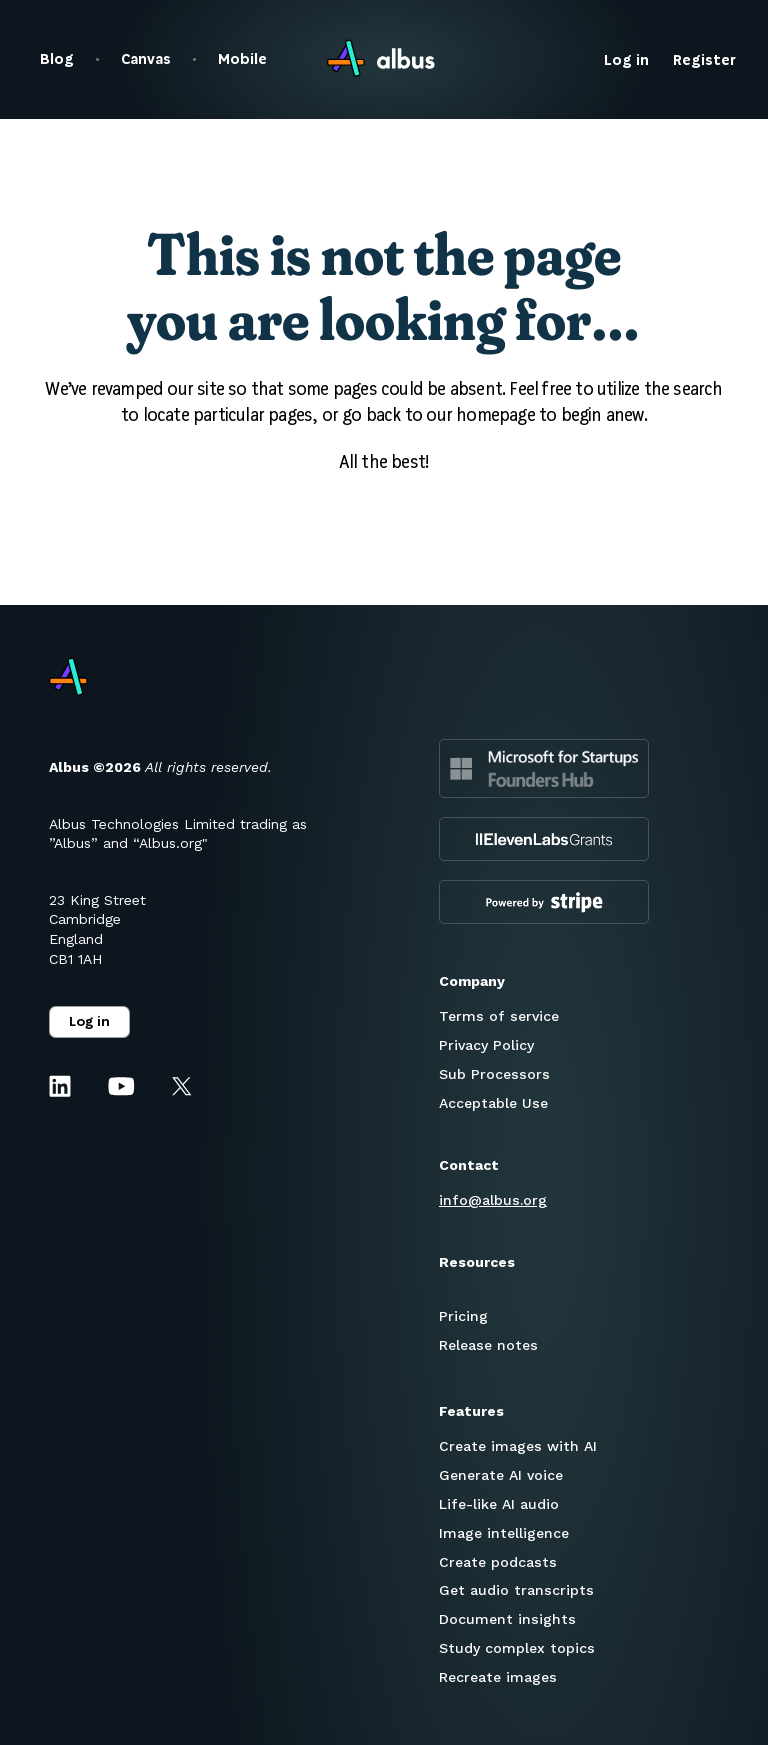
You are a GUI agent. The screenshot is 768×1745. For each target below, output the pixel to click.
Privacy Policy (486, 1045)
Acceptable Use (493, 1103)
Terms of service (499, 1016)
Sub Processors (494, 1074)
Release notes (488, 1345)
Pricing (463, 1316)
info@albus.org (493, 1200)
